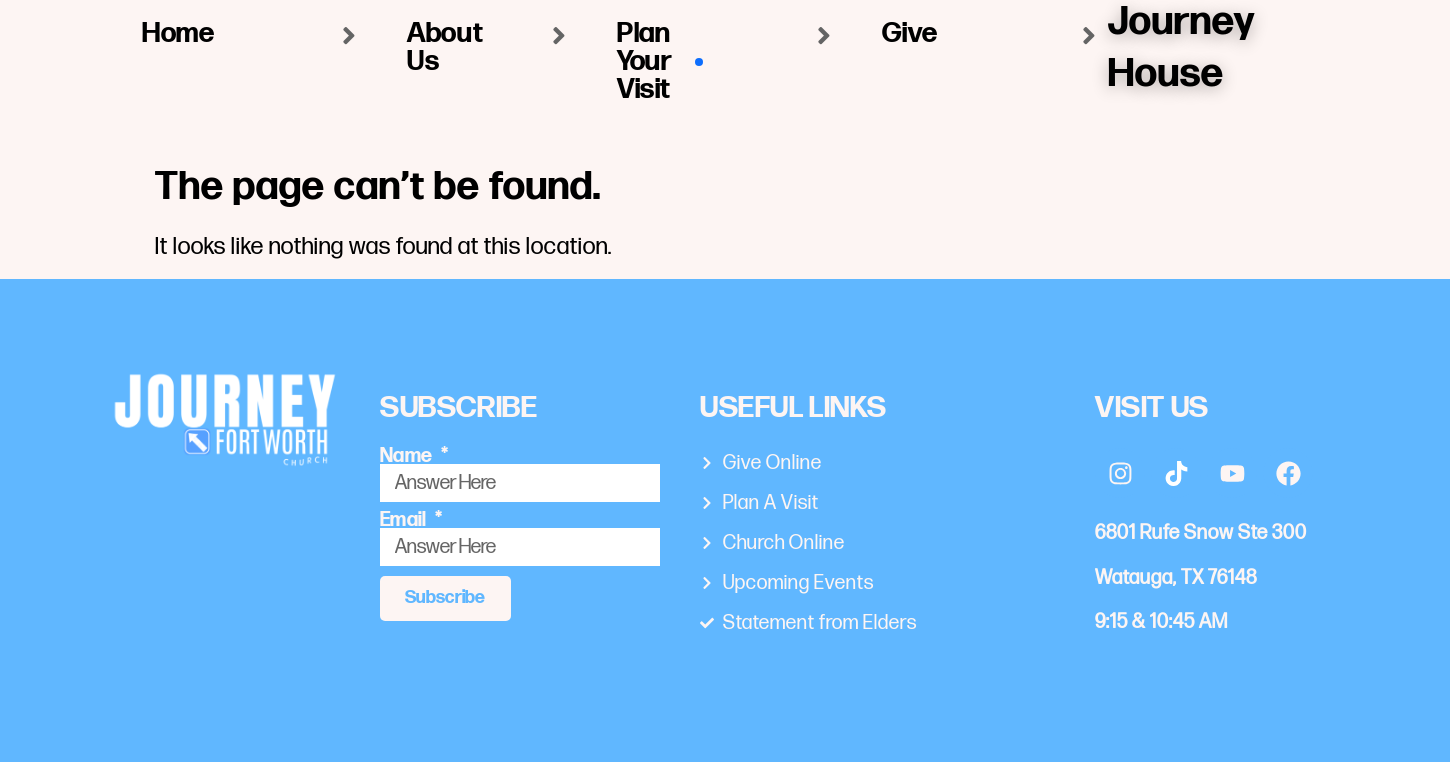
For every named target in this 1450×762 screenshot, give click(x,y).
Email (405, 520)
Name (408, 456)
